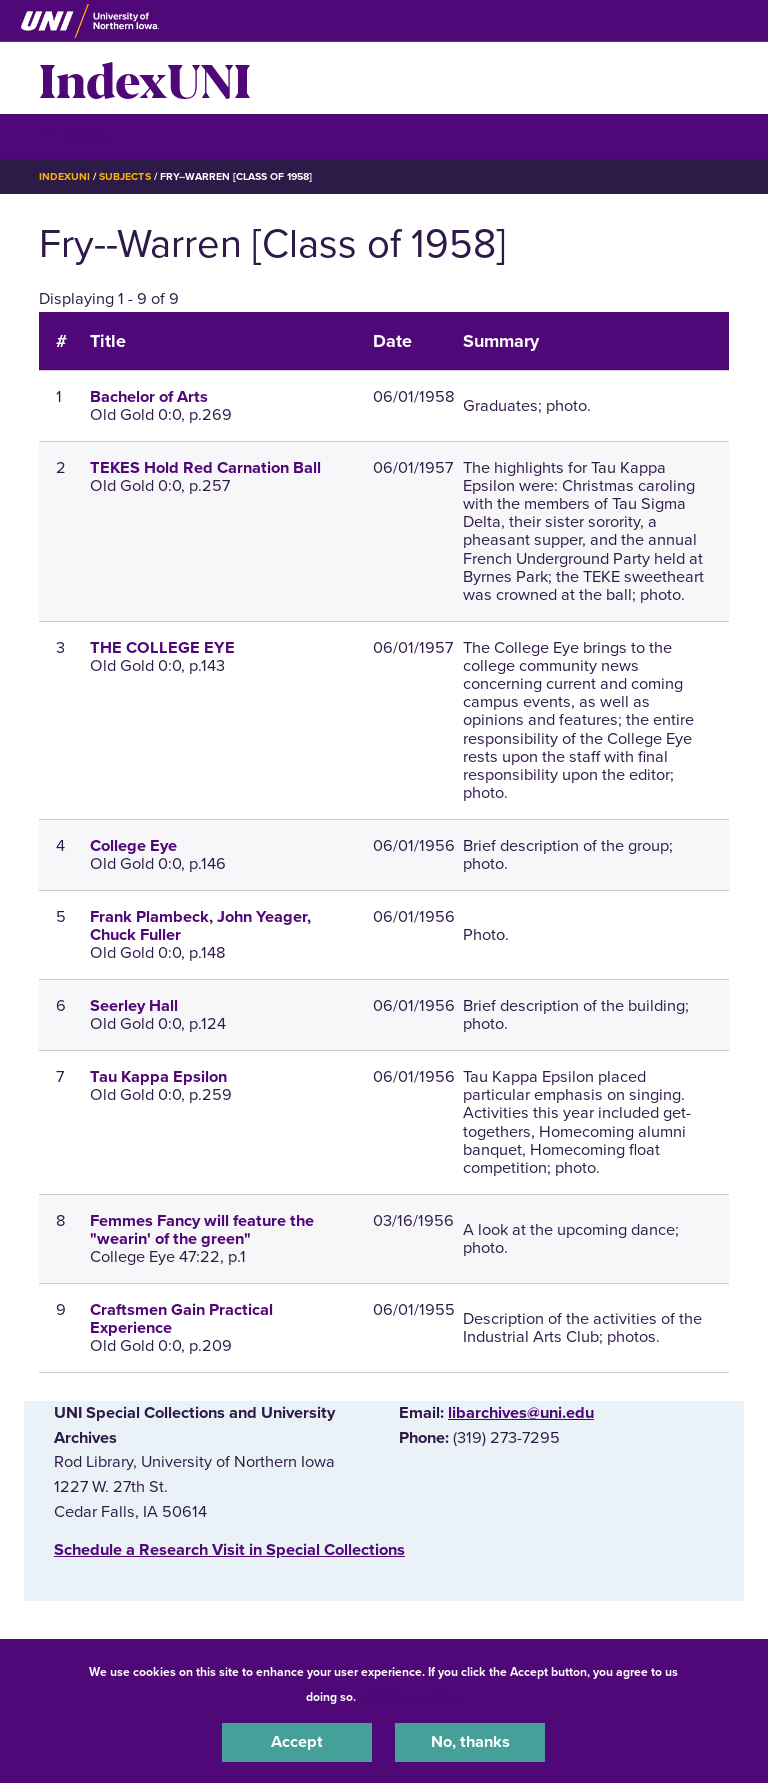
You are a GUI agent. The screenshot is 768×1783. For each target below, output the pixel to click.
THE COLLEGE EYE (162, 648)
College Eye (133, 846)
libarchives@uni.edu (521, 1413)
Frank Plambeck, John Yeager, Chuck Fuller (200, 926)
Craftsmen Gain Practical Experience (181, 1319)
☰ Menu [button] (74, 135)
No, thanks (470, 1742)
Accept (297, 1742)
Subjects (124, 176)
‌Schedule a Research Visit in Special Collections (229, 1550)
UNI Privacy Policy (412, 1697)
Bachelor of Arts (149, 397)
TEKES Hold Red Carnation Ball (205, 468)
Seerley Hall (134, 1006)
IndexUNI (145, 78)
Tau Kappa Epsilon (158, 1077)
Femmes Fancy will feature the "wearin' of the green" (202, 1230)
